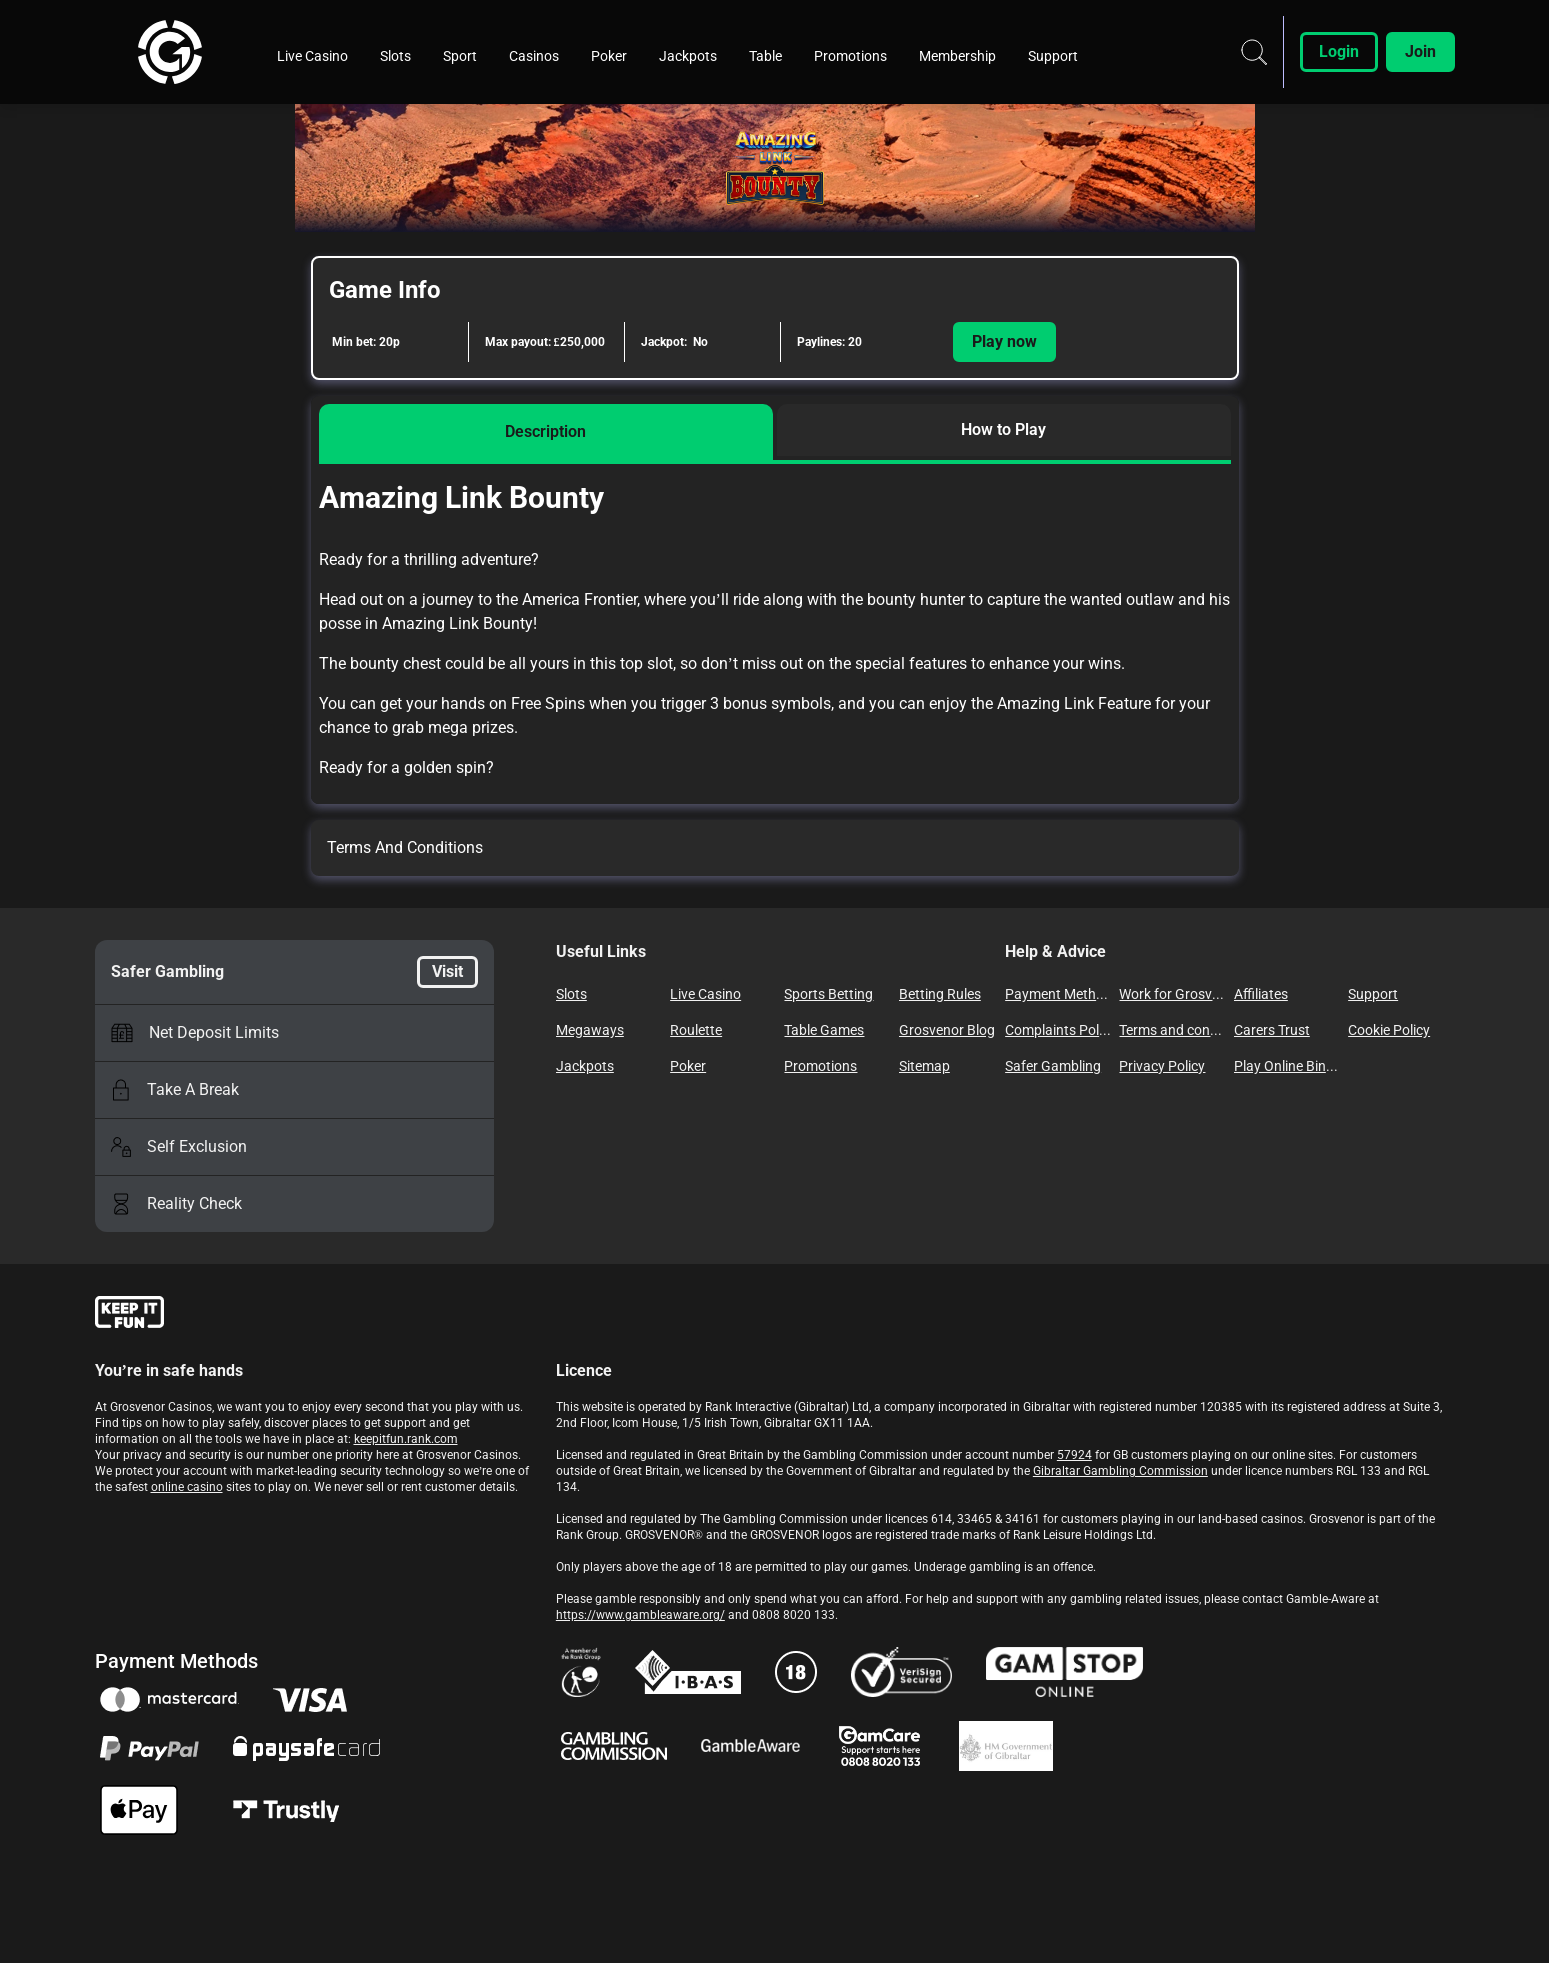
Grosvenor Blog (947, 1030)
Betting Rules (940, 994)
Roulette (696, 1030)
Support (1373, 994)
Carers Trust (1272, 1030)
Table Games (824, 1030)
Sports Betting (828, 994)
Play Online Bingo (1287, 1066)
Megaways (590, 1030)
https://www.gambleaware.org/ (640, 1615)
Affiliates (1261, 994)
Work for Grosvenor (1172, 994)
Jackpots (585, 1066)
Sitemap (924, 1066)
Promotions (820, 1066)
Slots (571, 994)
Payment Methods (1058, 994)
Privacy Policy (1162, 1066)
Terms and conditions (1172, 1030)
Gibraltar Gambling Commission (1120, 1471)
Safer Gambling (1053, 1066)
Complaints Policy (1058, 1030)
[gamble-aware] (313, 1315)
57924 (1074, 1455)
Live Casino (705, 994)
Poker (688, 1066)
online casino (187, 1487)
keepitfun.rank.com (406, 1439)
